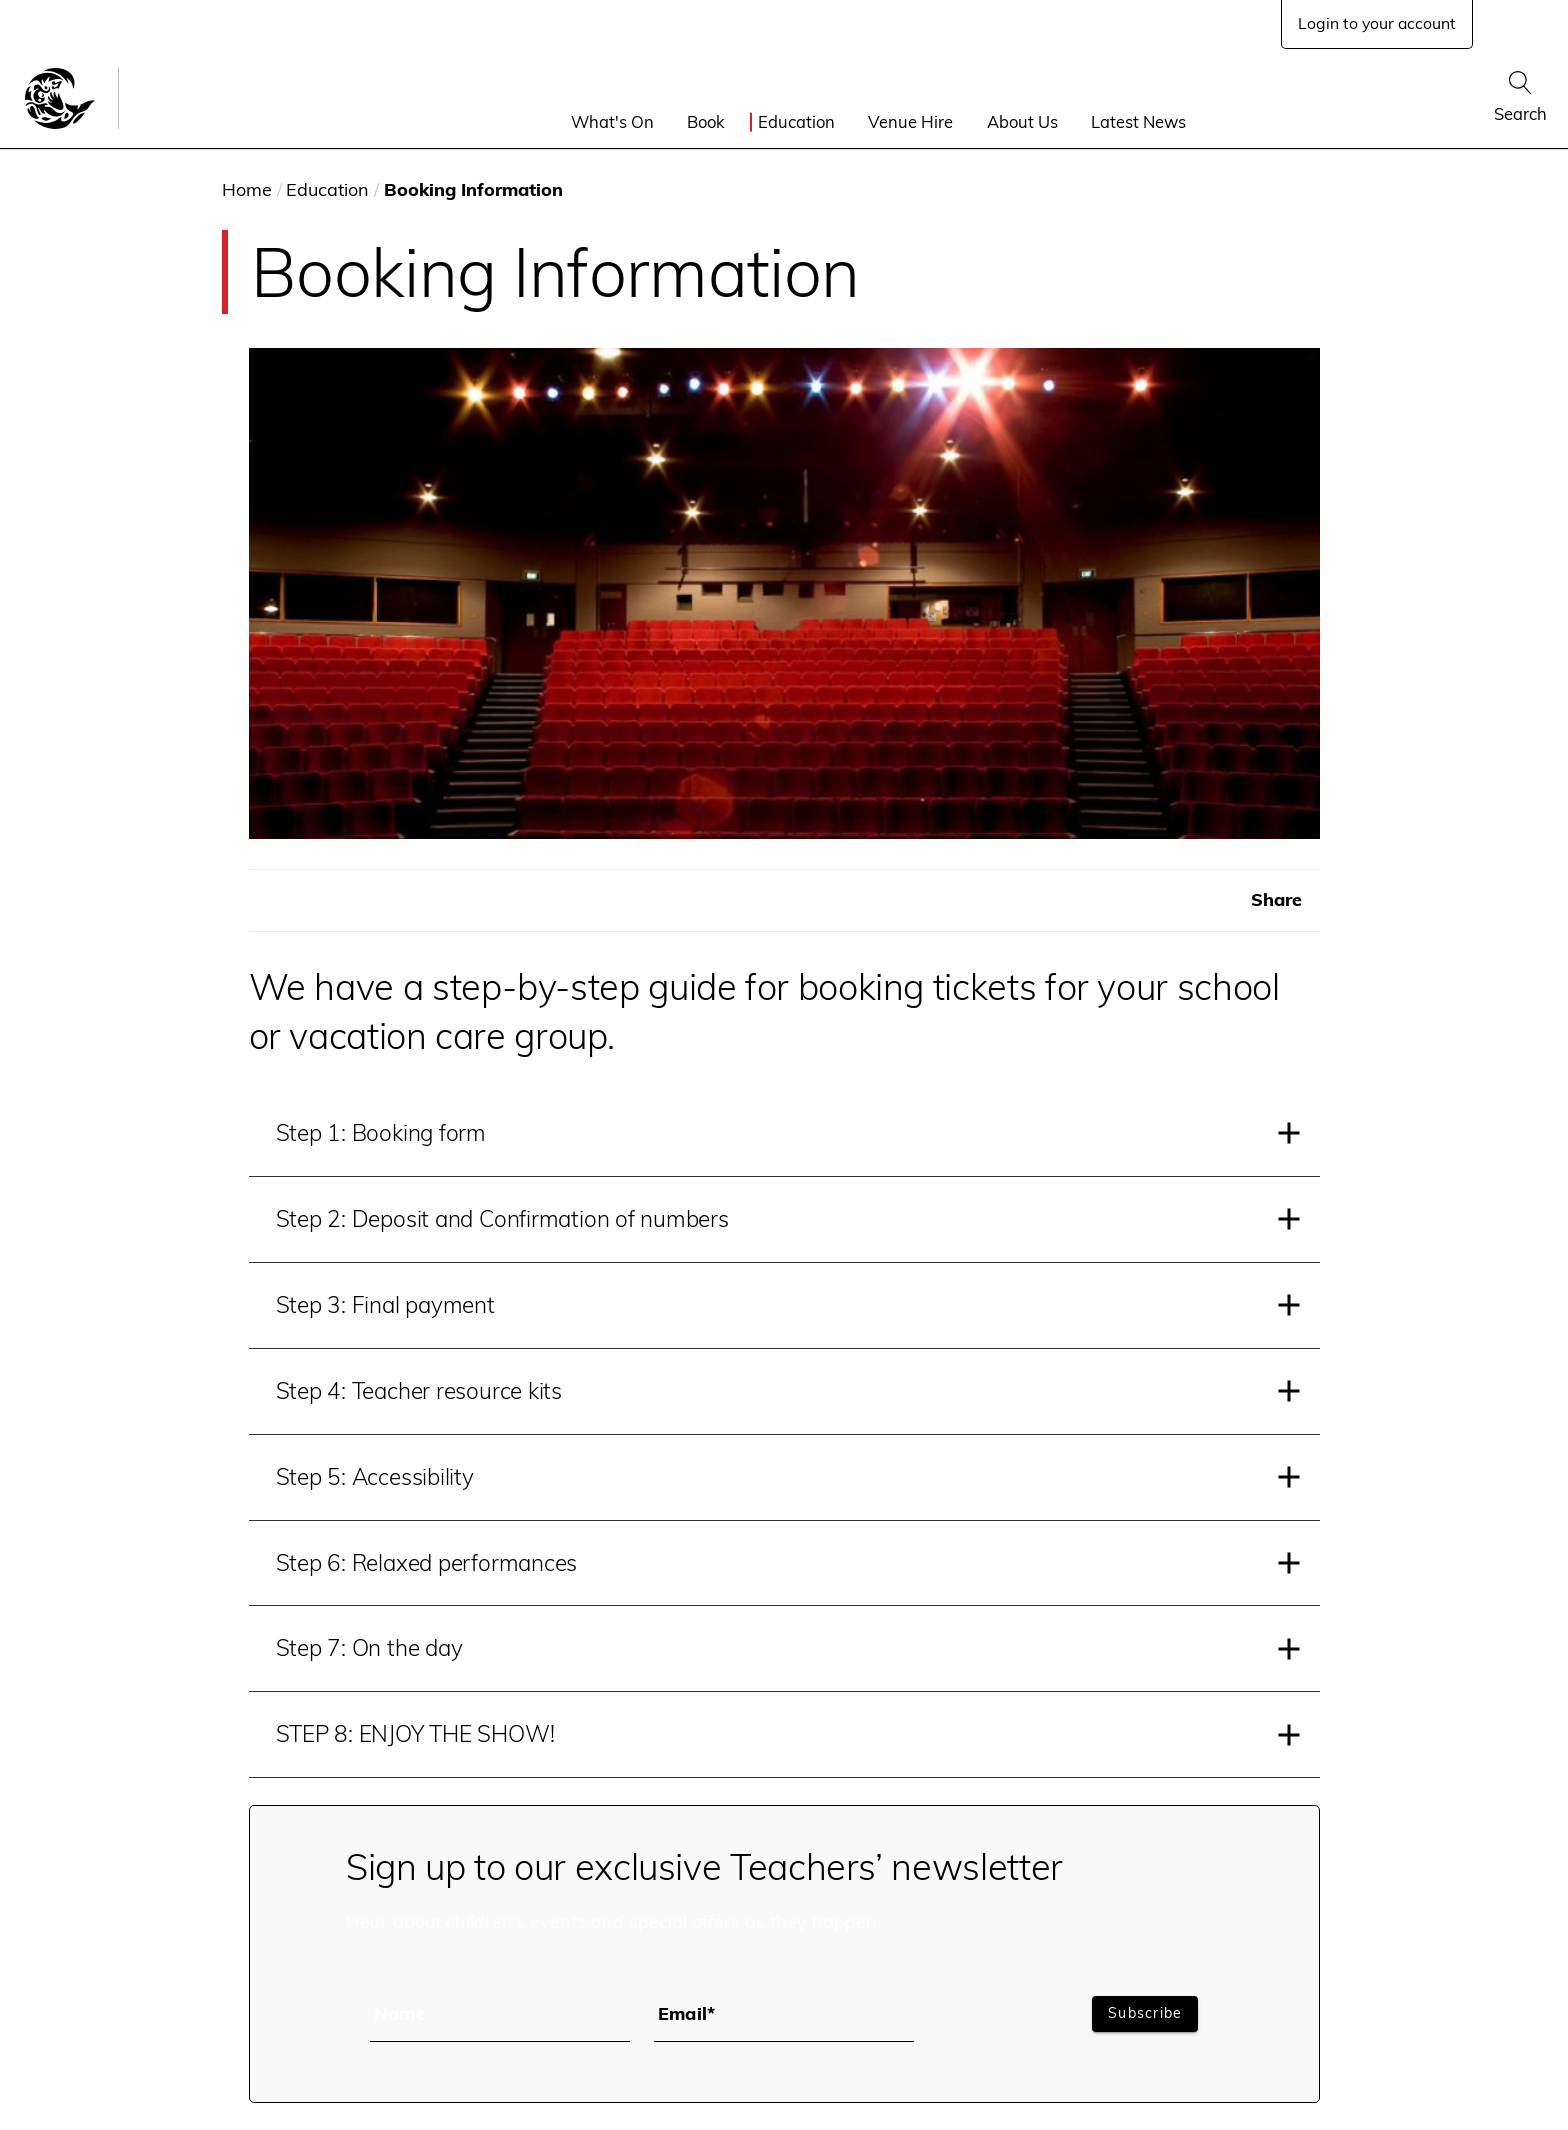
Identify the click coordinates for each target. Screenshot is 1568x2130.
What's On (612, 121)
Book (706, 121)
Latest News (1138, 121)
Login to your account (1377, 23)
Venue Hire (910, 121)
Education (796, 121)
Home (247, 189)
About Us (1022, 121)
